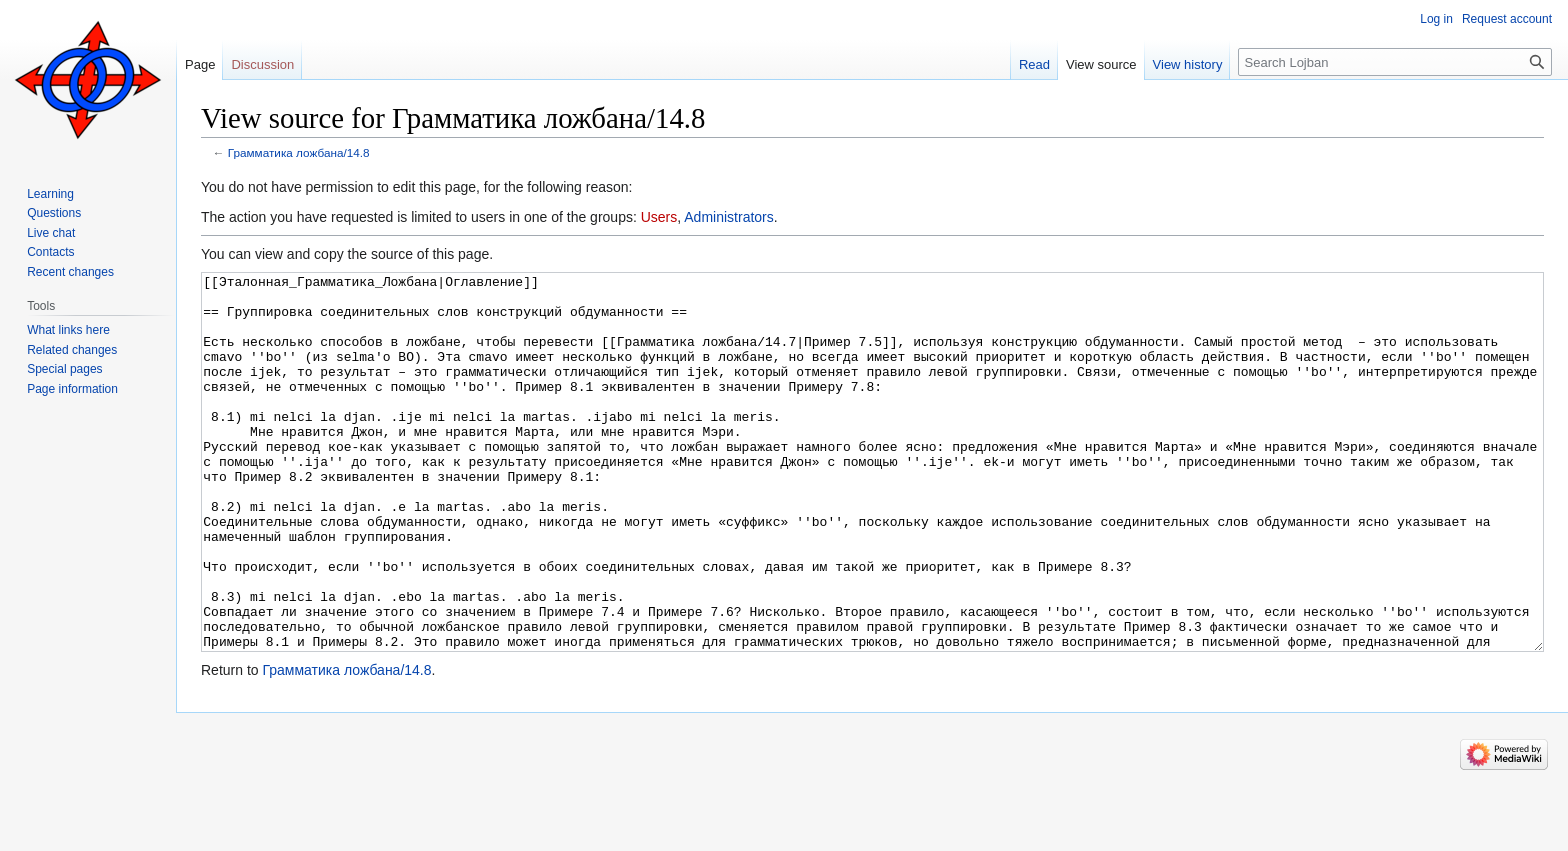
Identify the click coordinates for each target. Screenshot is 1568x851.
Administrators (728, 217)
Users (659, 217)
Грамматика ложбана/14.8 (299, 152)
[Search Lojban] (1395, 62)
